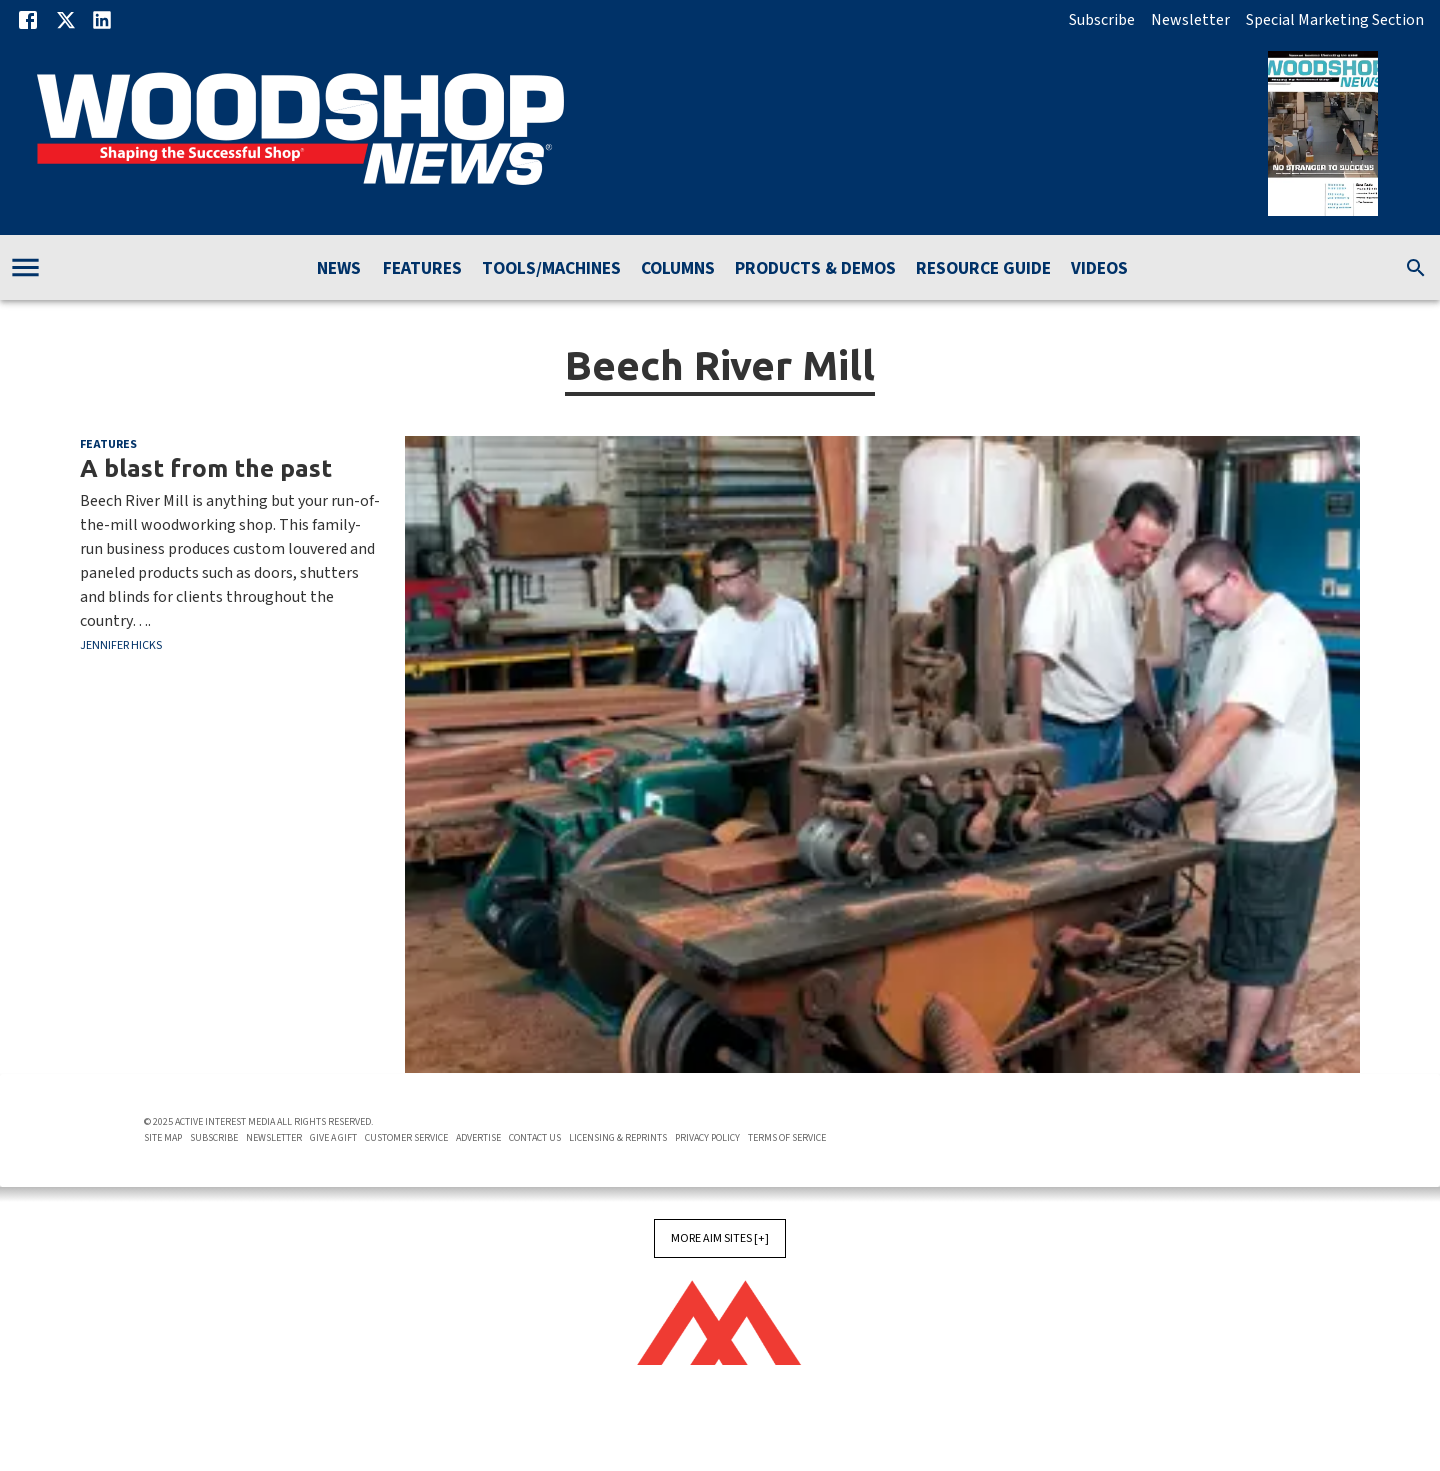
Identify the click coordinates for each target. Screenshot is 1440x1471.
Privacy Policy (707, 1138)
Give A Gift (333, 1138)
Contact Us (535, 1138)
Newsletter (1190, 20)
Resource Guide (983, 269)
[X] (66, 20)
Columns (678, 269)
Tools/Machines (551, 269)
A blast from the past (206, 468)
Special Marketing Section (1335, 20)
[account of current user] (25, 267)
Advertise (478, 1138)
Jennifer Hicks (121, 645)
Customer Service (406, 1138)
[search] (1416, 268)
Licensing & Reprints (618, 1138)
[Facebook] (28, 20)
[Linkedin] (102, 20)
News (339, 269)
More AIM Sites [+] (720, 1238)
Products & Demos (815, 269)
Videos (1099, 269)
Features (422, 269)
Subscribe (1102, 20)
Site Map (163, 1138)
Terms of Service (787, 1138)
